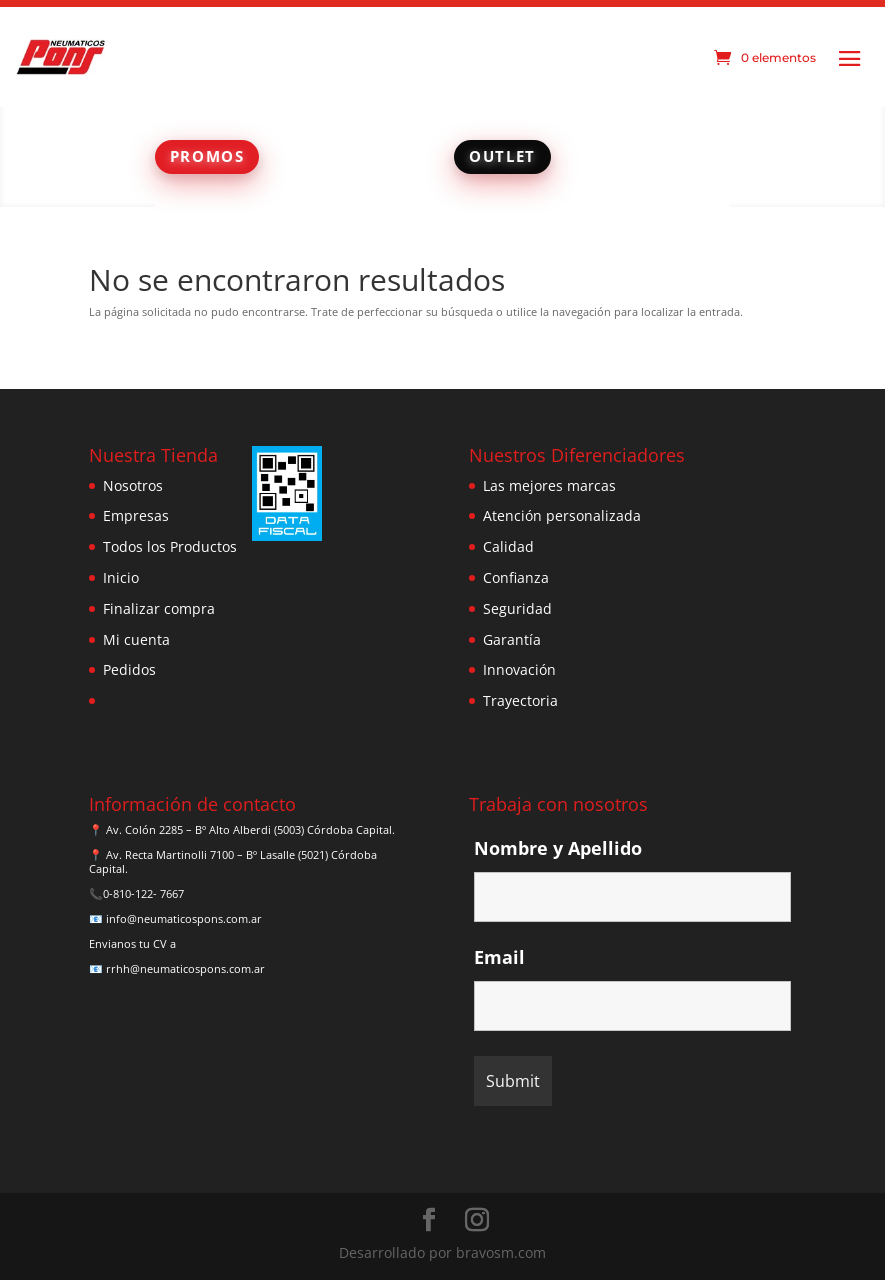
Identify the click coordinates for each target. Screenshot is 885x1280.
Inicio (121, 577)
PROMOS (207, 156)
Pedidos (129, 669)
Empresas (136, 515)
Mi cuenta (136, 639)
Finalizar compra (159, 608)
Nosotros (133, 485)
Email (499, 957)
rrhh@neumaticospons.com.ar (185, 968)
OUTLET (502, 156)
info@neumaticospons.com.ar (184, 918)
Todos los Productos (170, 546)
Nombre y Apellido (558, 848)
